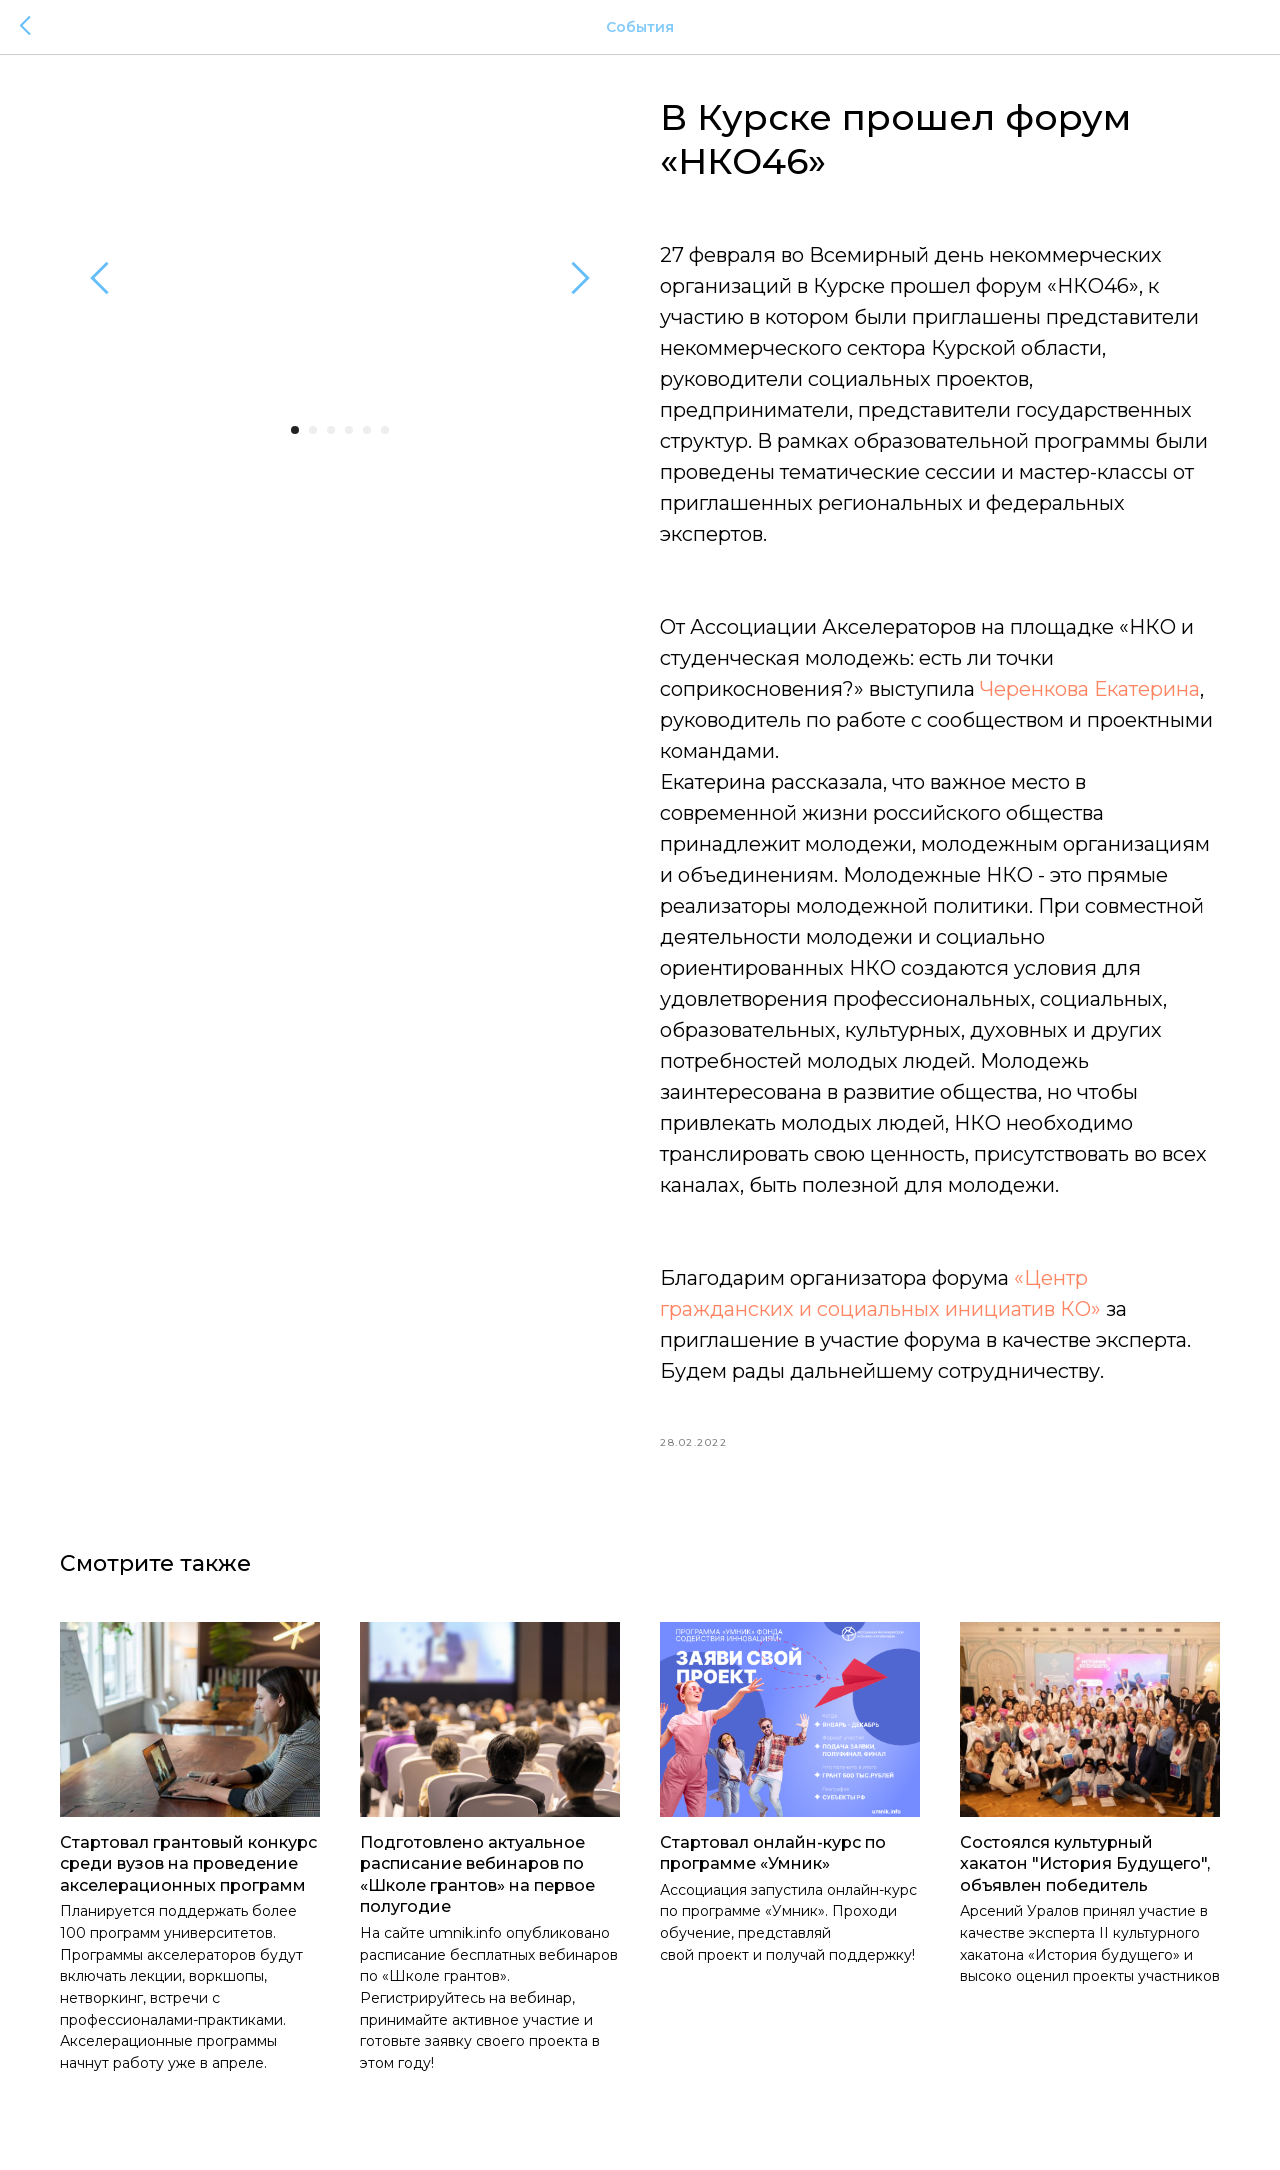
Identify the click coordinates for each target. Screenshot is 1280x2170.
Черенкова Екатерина (1090, 689)
